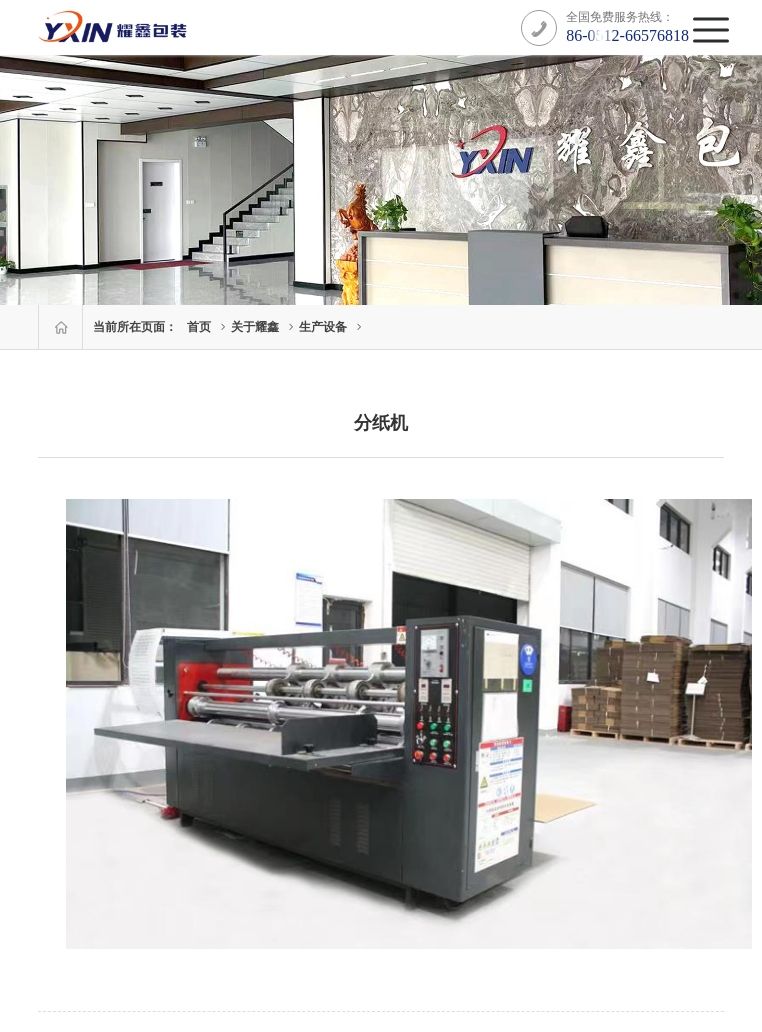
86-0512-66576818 (627, 35)
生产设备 (323, 327)
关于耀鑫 (255, 327)
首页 (199, 327)
